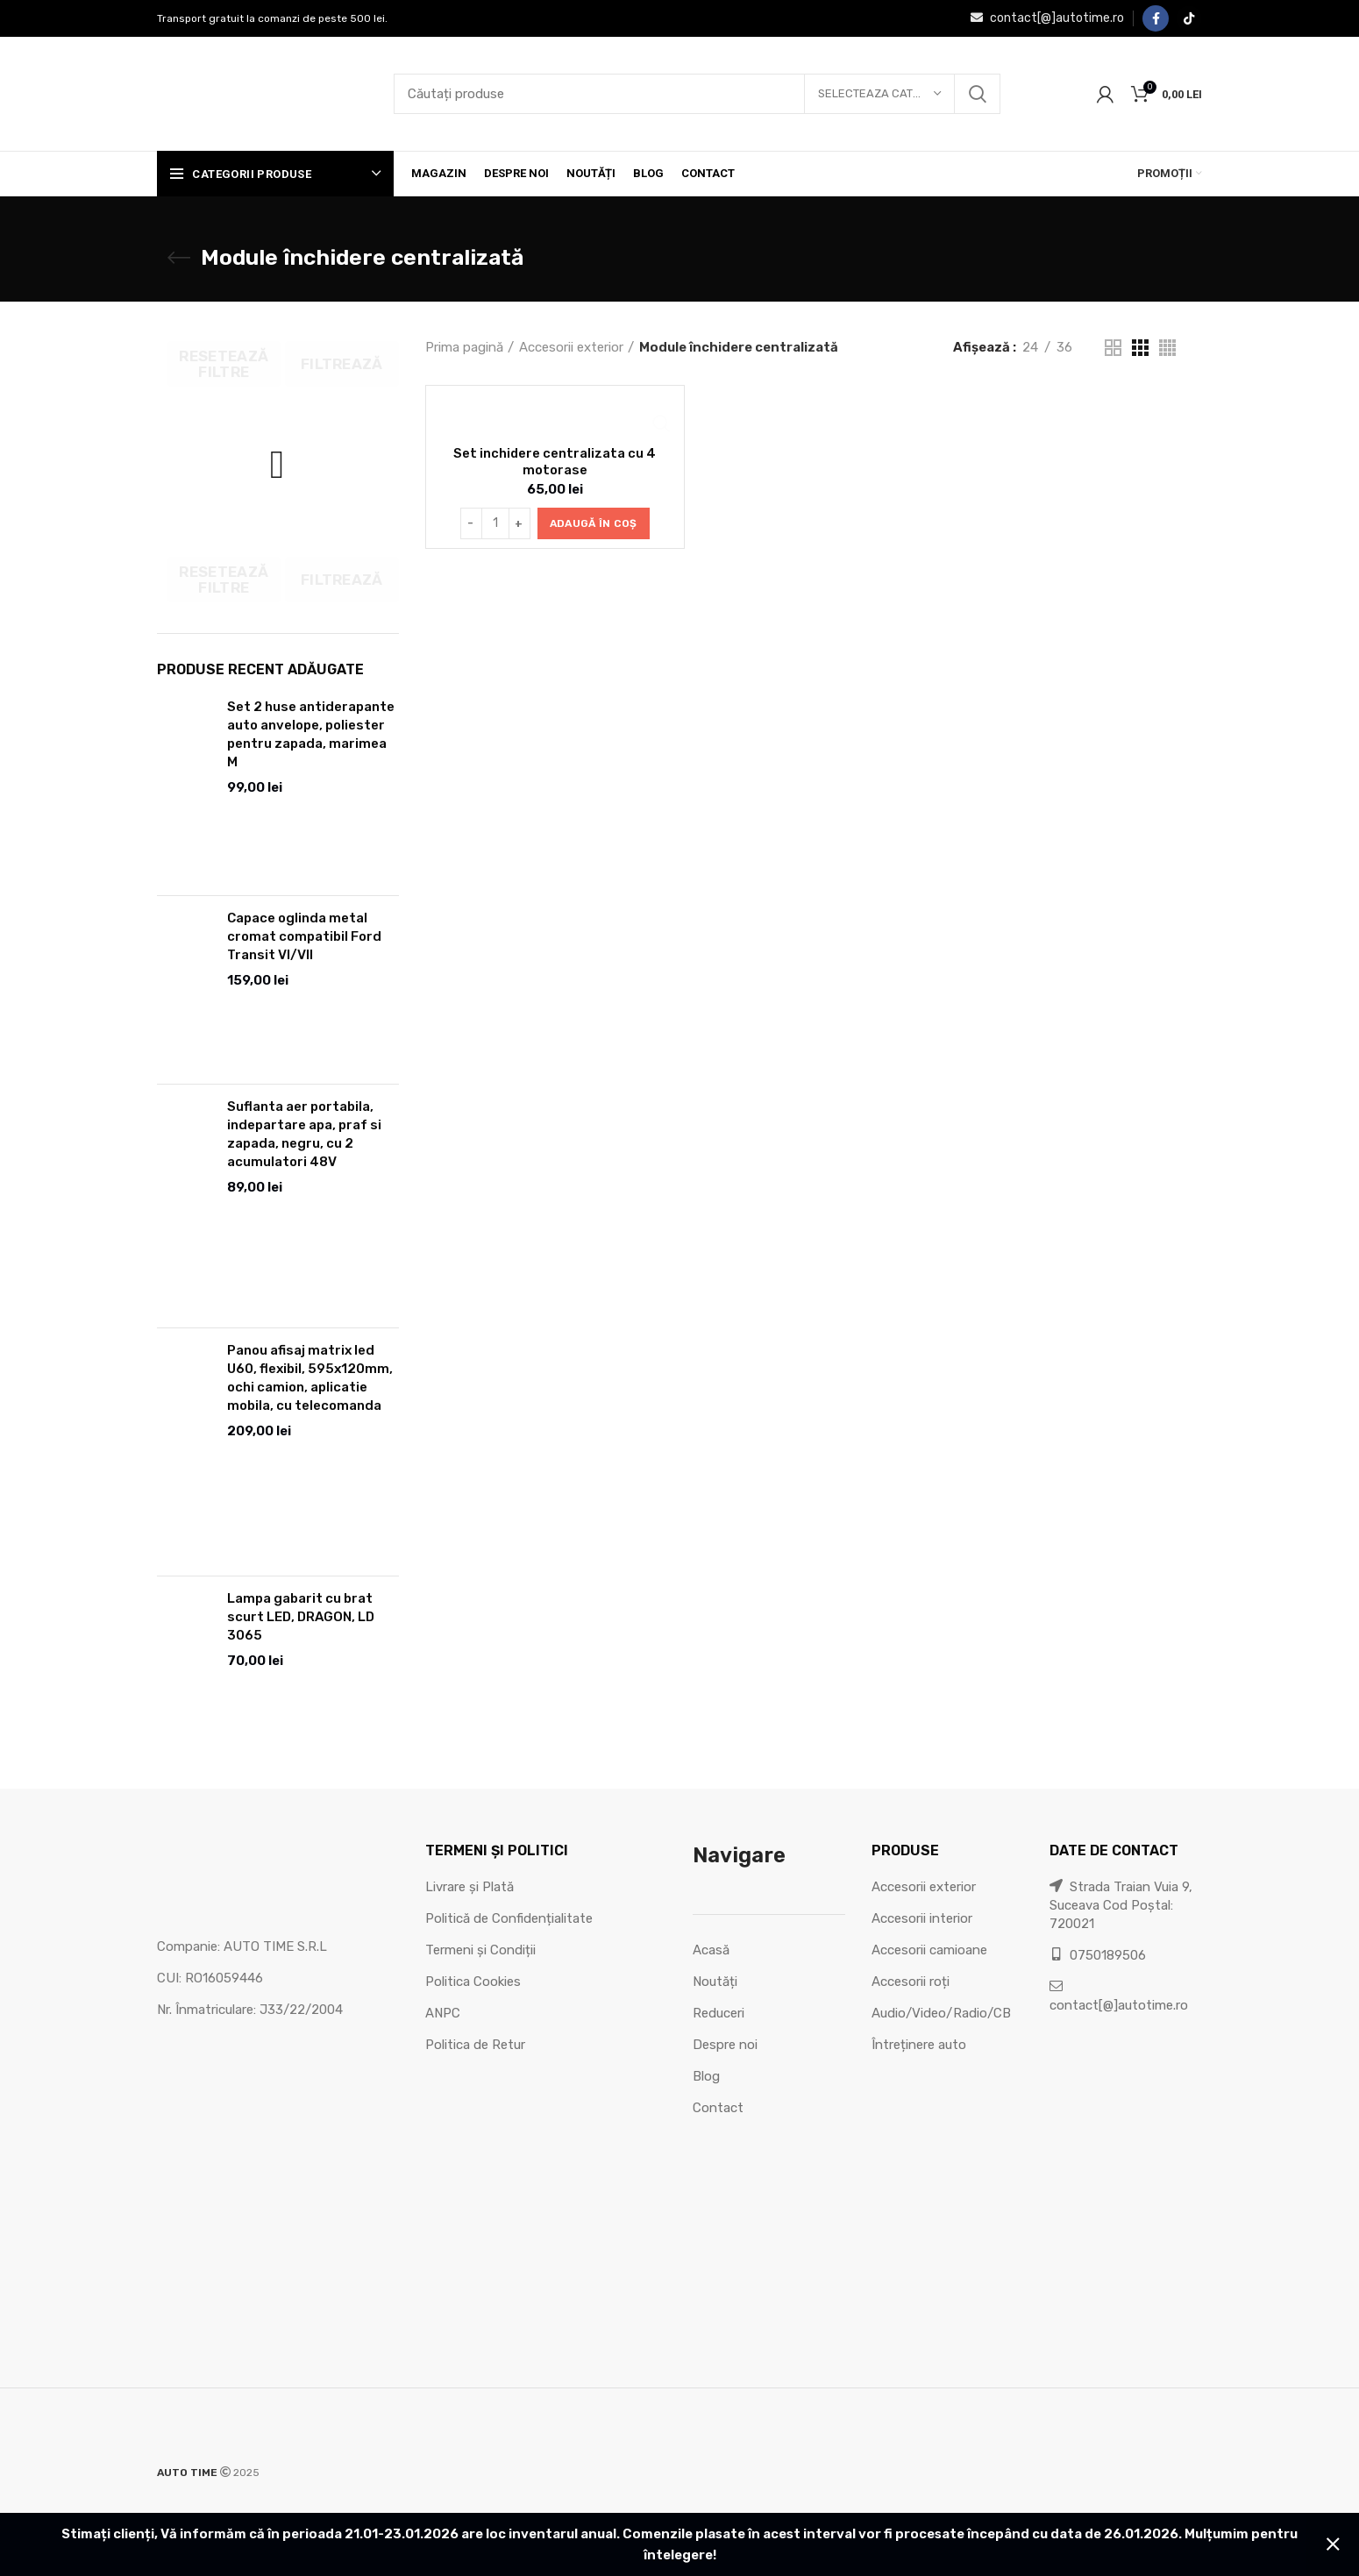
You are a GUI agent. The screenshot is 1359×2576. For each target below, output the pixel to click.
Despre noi (725, 2045)
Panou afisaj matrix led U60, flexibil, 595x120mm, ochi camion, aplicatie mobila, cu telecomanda (310, 1377)
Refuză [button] (1332, 2544)
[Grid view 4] (1167, 347)
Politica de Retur (475, 2045)
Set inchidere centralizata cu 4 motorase (555, 461)
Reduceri (718, 2013)
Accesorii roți (911, 1981)
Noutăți (715, 1981)
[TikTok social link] (1189, 18)
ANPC (442, 2013)
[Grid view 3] (1140, 347)
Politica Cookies (473, 1981)
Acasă (711, 1950)
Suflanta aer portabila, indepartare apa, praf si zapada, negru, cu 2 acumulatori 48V (304, 1134)
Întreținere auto (919, 2045)
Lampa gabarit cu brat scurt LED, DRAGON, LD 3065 (300, 1616)
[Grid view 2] (1113, 347)
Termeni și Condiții (480, 1950)
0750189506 (1097, 1955)
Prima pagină (464, 347)
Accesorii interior (922, 1918)
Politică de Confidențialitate (509, 1918)
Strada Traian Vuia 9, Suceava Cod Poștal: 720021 (1120, 1905)
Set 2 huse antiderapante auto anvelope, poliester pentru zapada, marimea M (311, 734)
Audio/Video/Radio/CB (941, 2013)
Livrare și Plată (469, 1887)
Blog (706, 2076)
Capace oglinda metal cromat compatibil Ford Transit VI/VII (304, 936)
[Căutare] (697, 94)
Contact (718, 2108)
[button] (593, 523)
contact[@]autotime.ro (1047, 18)
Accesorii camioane (929, 1950)
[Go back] (179, 257)
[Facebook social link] (1155, 18)
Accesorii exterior (571, 347)
